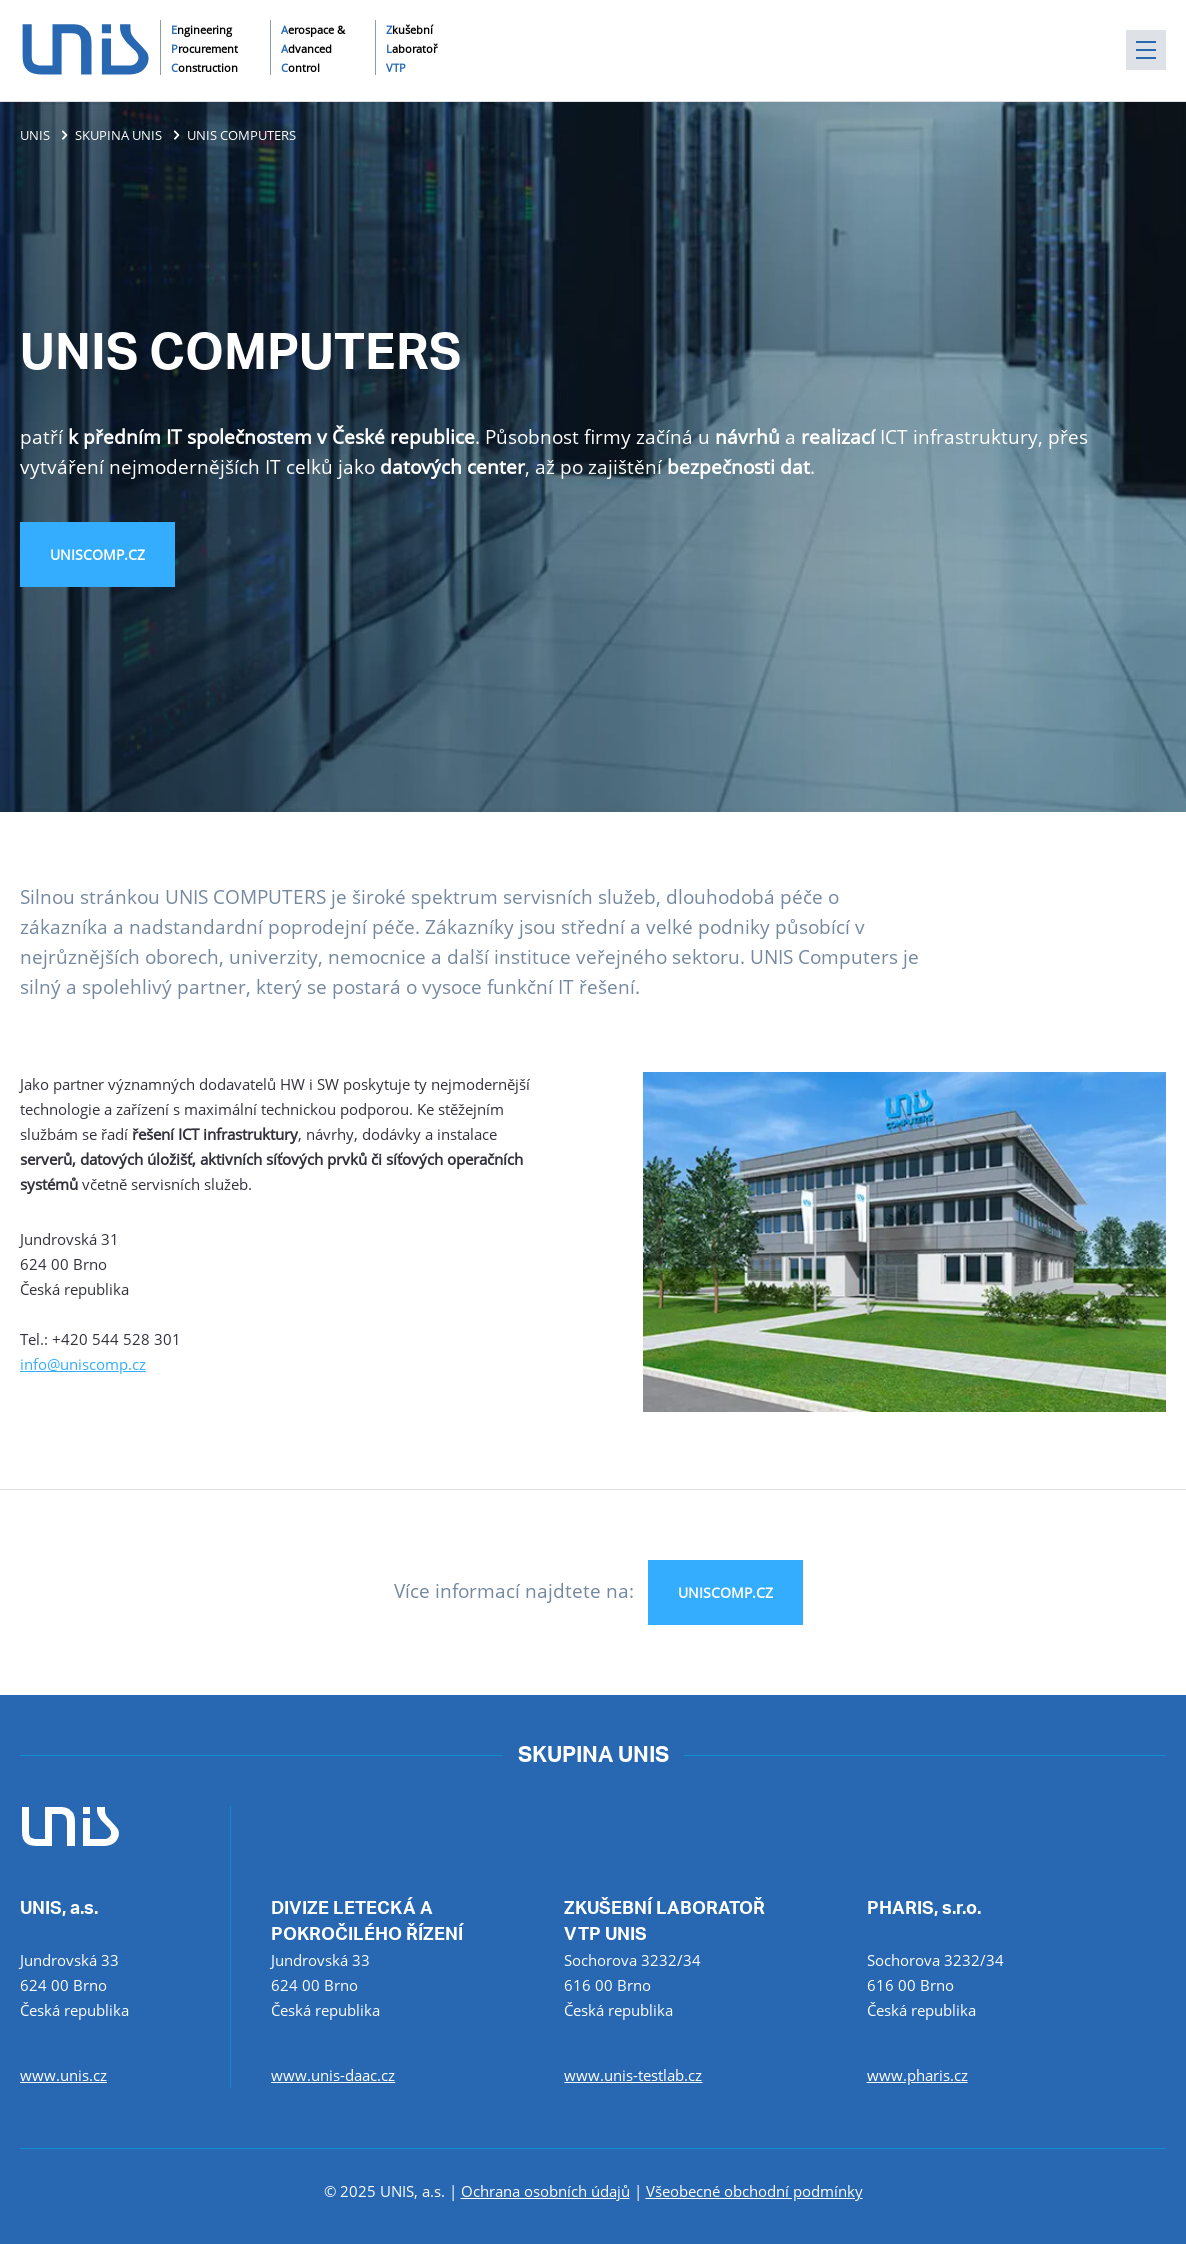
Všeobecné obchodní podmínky (754, 2191)
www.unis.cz (63, 2075)
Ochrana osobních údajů (545, 2191)
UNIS (35, 135)
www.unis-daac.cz (333, 2075)
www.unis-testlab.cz (633, 2075)
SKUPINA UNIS (118, 135)
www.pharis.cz (917, 2075)
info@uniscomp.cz (83, 1364)
